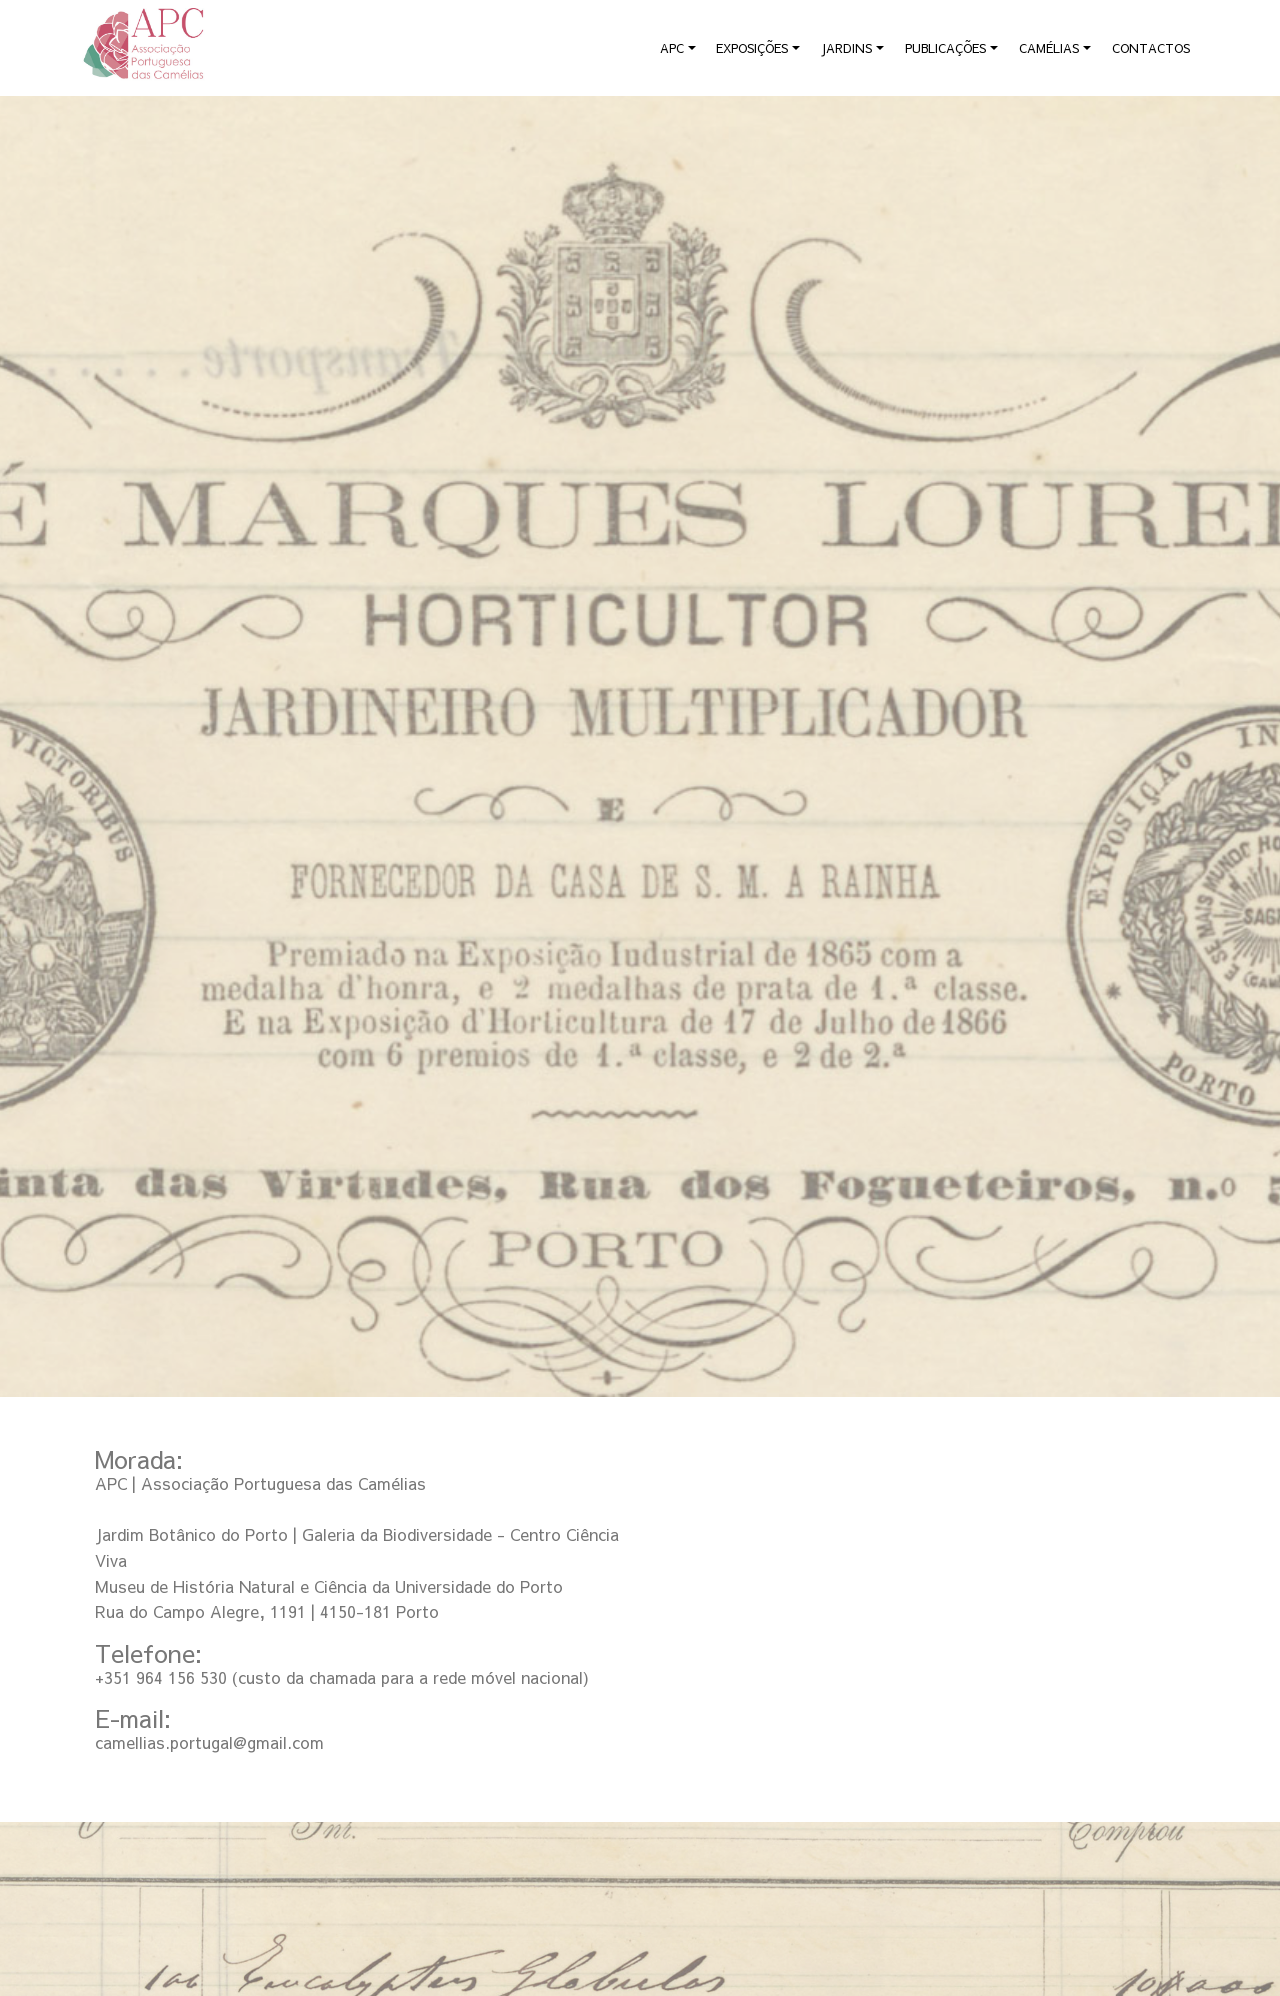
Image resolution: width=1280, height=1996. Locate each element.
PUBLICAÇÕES (945, 48)
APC (672, 48)
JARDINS (846, 48)
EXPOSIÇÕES (752, 48)
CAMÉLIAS (1049, 48)
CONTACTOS (1151, 48)
